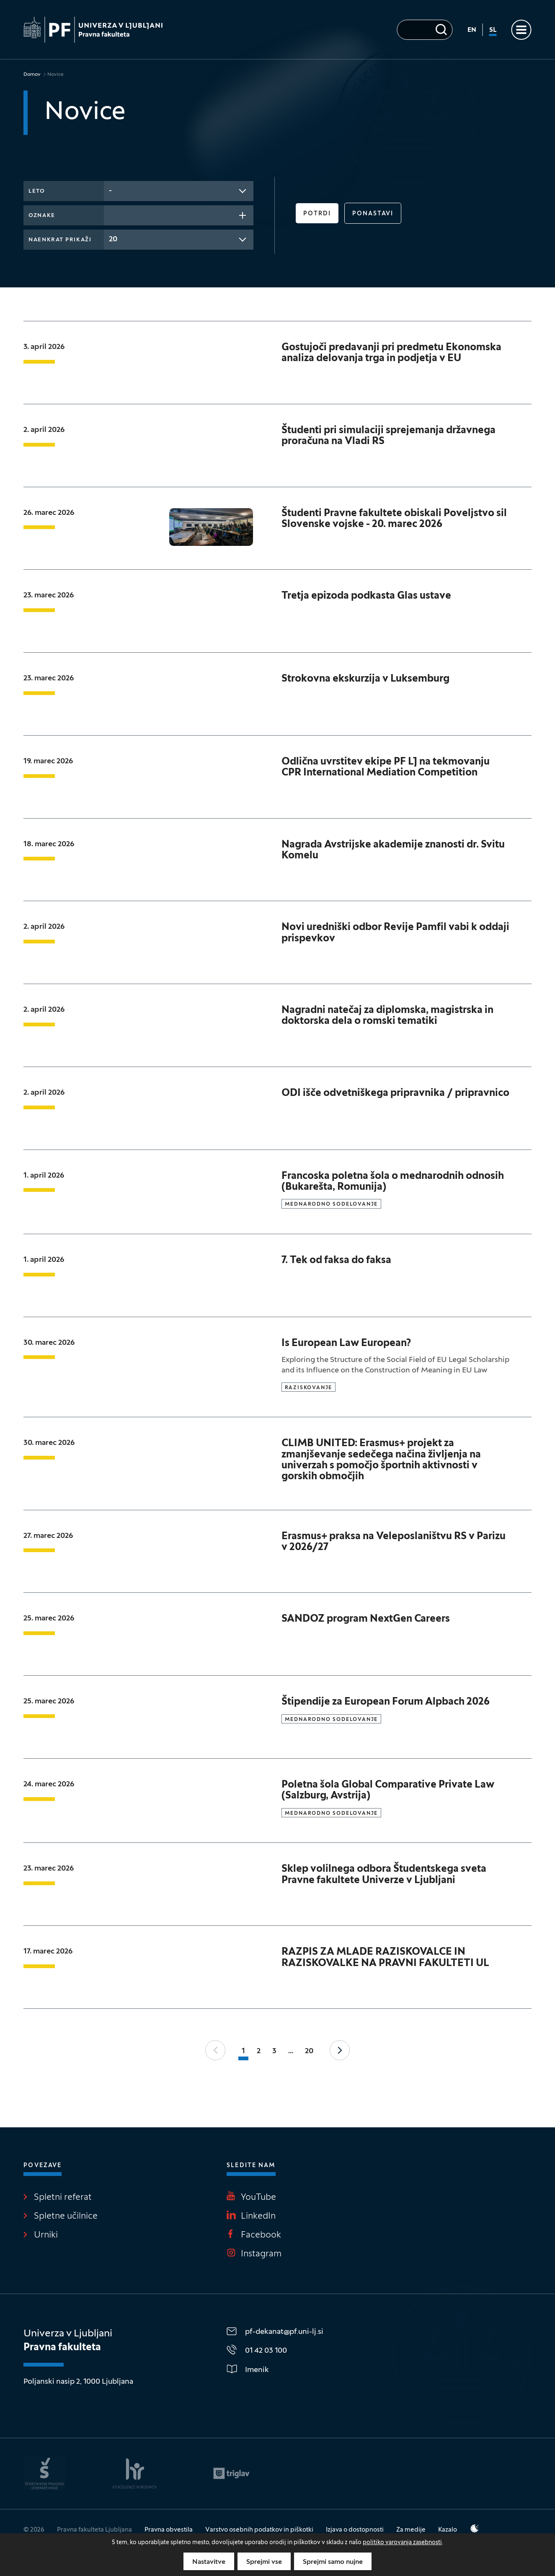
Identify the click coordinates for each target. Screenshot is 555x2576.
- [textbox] (110, 190)
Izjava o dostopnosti (355, 2530)
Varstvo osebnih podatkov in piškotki (259, 2530)
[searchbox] (111, 214)
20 (309, 2051)
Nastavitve (208, 2562)
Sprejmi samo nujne (333, 2562)
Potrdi (317, 214)
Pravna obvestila (169, 2530)
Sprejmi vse (264, 2562)
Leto (36, 191)
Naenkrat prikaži (59, 240)
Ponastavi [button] (372, 214)
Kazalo (447, 2530)
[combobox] (178, 191)
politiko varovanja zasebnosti (402, 2542)
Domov (32, 74)
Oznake (41, 215)
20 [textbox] (113, 239)
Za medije (411, 2530)
